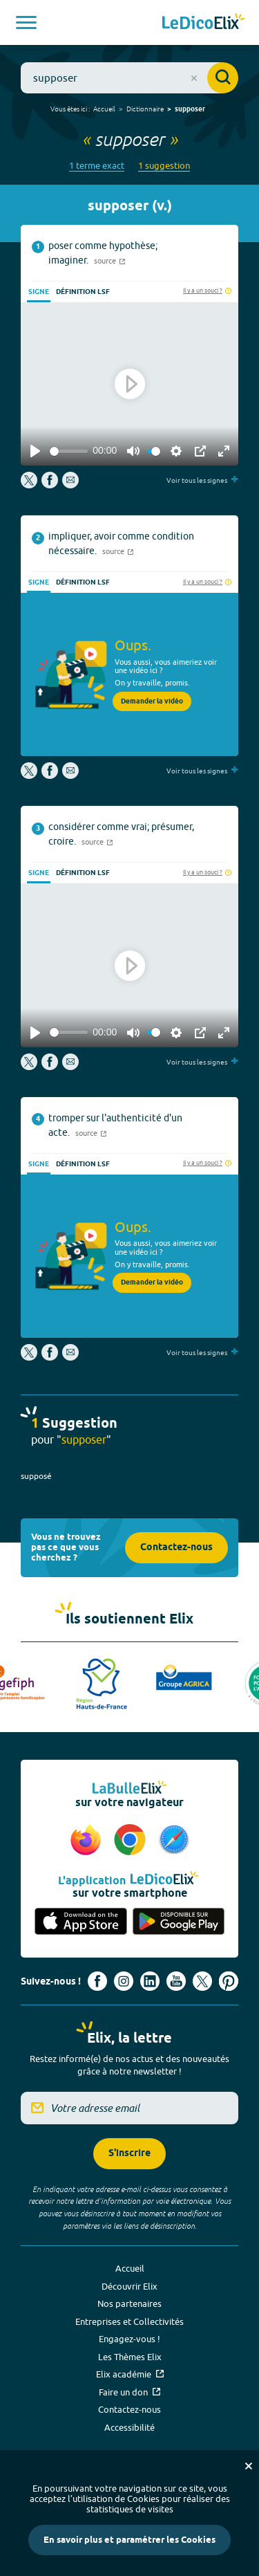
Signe (38, 292)
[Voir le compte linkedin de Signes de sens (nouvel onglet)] (150, 1981)
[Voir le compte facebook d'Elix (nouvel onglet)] (97, 1981)
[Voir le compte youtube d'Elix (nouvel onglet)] (176, 1981)
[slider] (69, 451)
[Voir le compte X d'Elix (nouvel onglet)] (202, 1981)
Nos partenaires (129, 2303)
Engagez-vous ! (129, 2338)
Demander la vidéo (152, 701)
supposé (36, 1476)
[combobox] (129, 77)
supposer (190, 109)
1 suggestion (164, 165)
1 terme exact (96, 165)
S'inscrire (129, 2153)
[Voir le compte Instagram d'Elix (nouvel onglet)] (123, 1981)
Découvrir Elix (129, 2286)
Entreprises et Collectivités (129, 2321)
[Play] (35, 451)
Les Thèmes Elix (130, 2356)
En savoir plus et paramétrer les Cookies (129, 2540)
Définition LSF (83, 292)
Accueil (104, 108)
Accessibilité (129, 2427)
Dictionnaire (145, 108)
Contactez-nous (176, 1547)
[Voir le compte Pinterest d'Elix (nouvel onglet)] (228, 1981)
